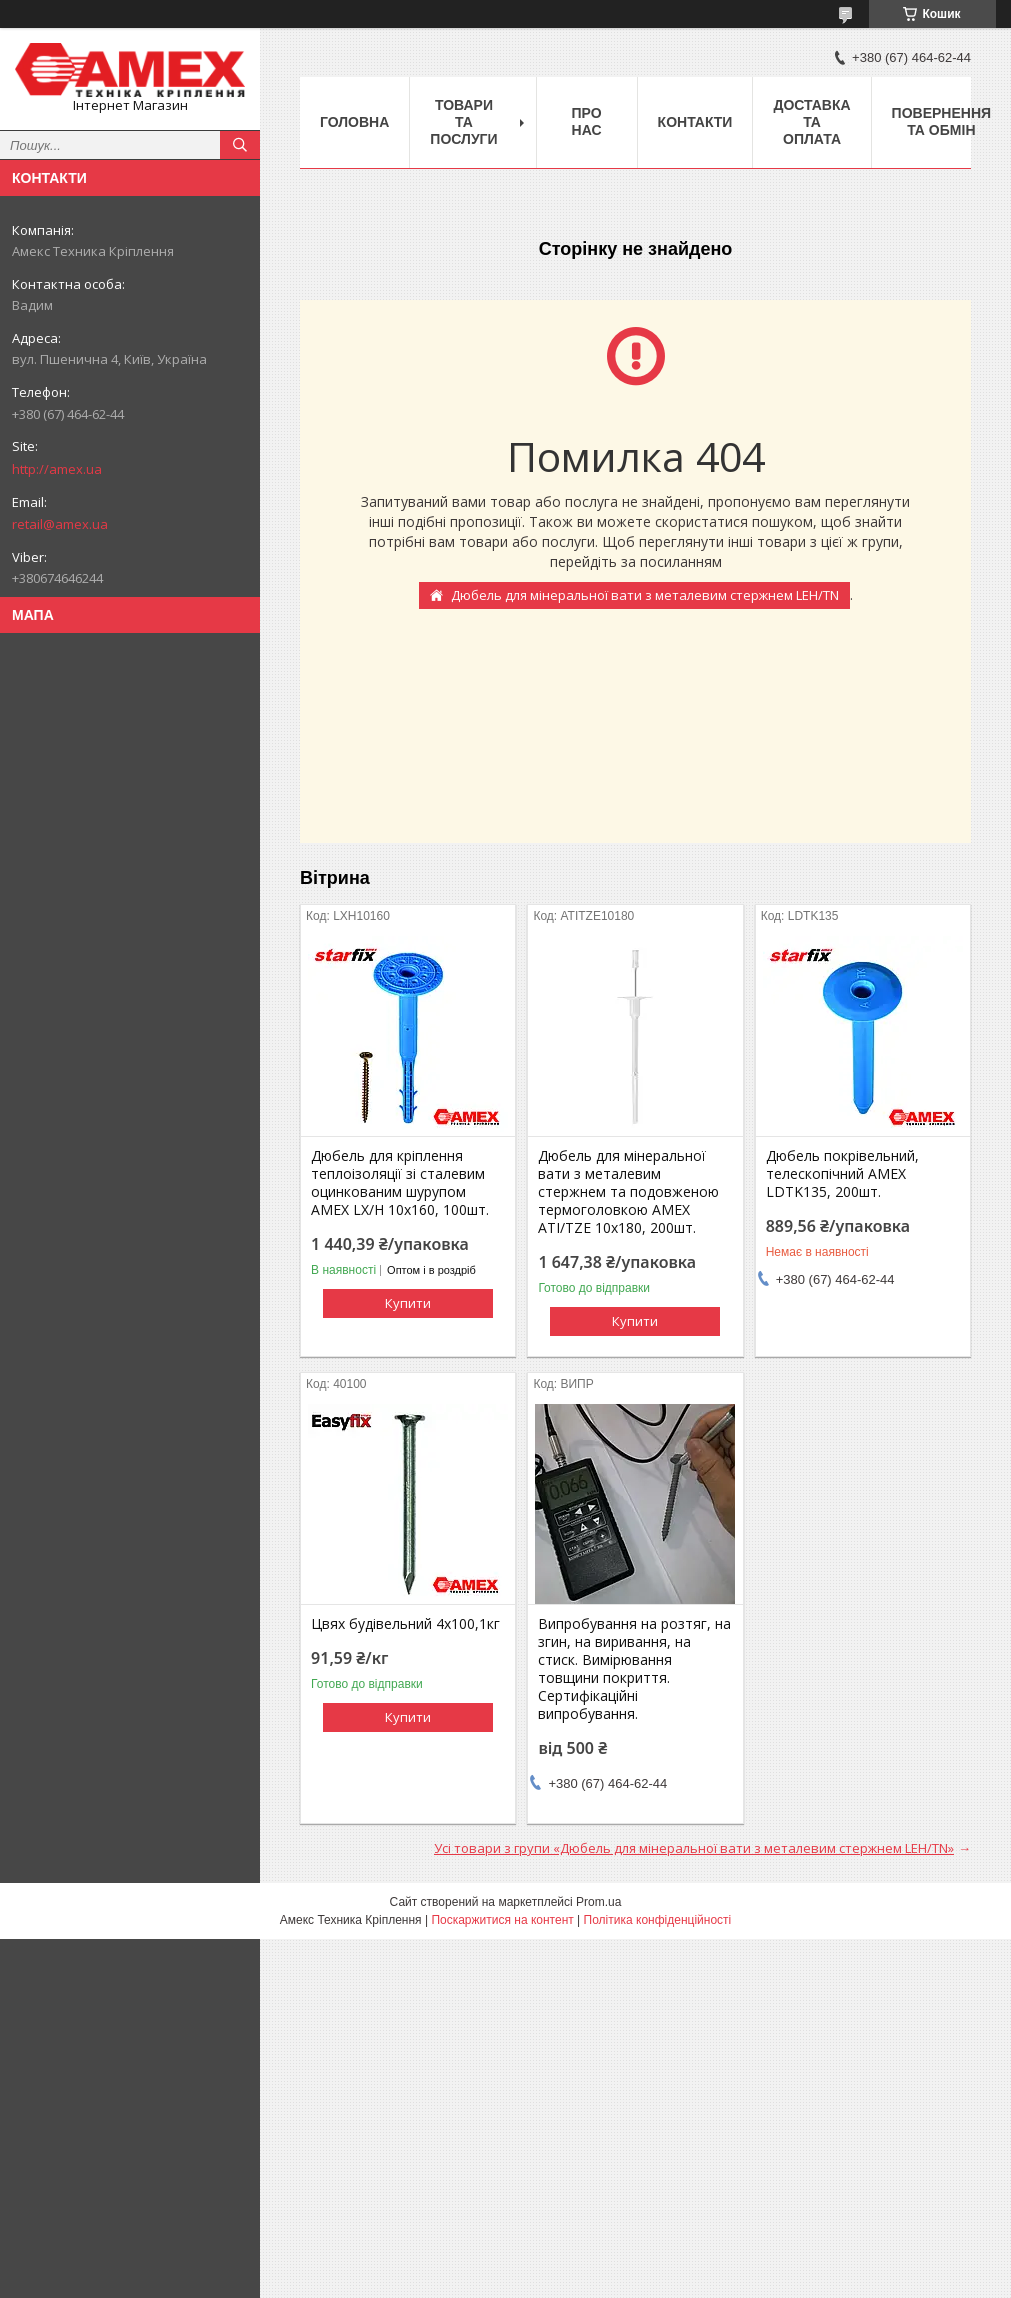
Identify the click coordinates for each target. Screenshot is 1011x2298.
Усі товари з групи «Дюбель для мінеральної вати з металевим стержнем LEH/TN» (694, 1848)
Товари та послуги (463, 122)
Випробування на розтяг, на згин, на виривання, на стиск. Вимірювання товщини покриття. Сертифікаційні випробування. (634, 1669)
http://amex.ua (57, 469)
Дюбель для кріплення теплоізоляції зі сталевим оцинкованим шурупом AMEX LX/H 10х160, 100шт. (400, 1183)
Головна (354, 122)
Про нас (587, 121)
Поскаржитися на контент (502, 1920)
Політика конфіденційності (658, 1920)
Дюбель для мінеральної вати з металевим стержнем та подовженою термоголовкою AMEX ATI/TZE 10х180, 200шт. (628, 1192)
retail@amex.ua (60, 524)
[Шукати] (240, 145)
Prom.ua (598, 1902)
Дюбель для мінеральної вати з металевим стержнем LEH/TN (645, 595)
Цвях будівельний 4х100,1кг (405, 1624)
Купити (408, 1303)
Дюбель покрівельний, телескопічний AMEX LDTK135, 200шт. (842, 1174)
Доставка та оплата (811, 122)
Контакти (695, 122)
